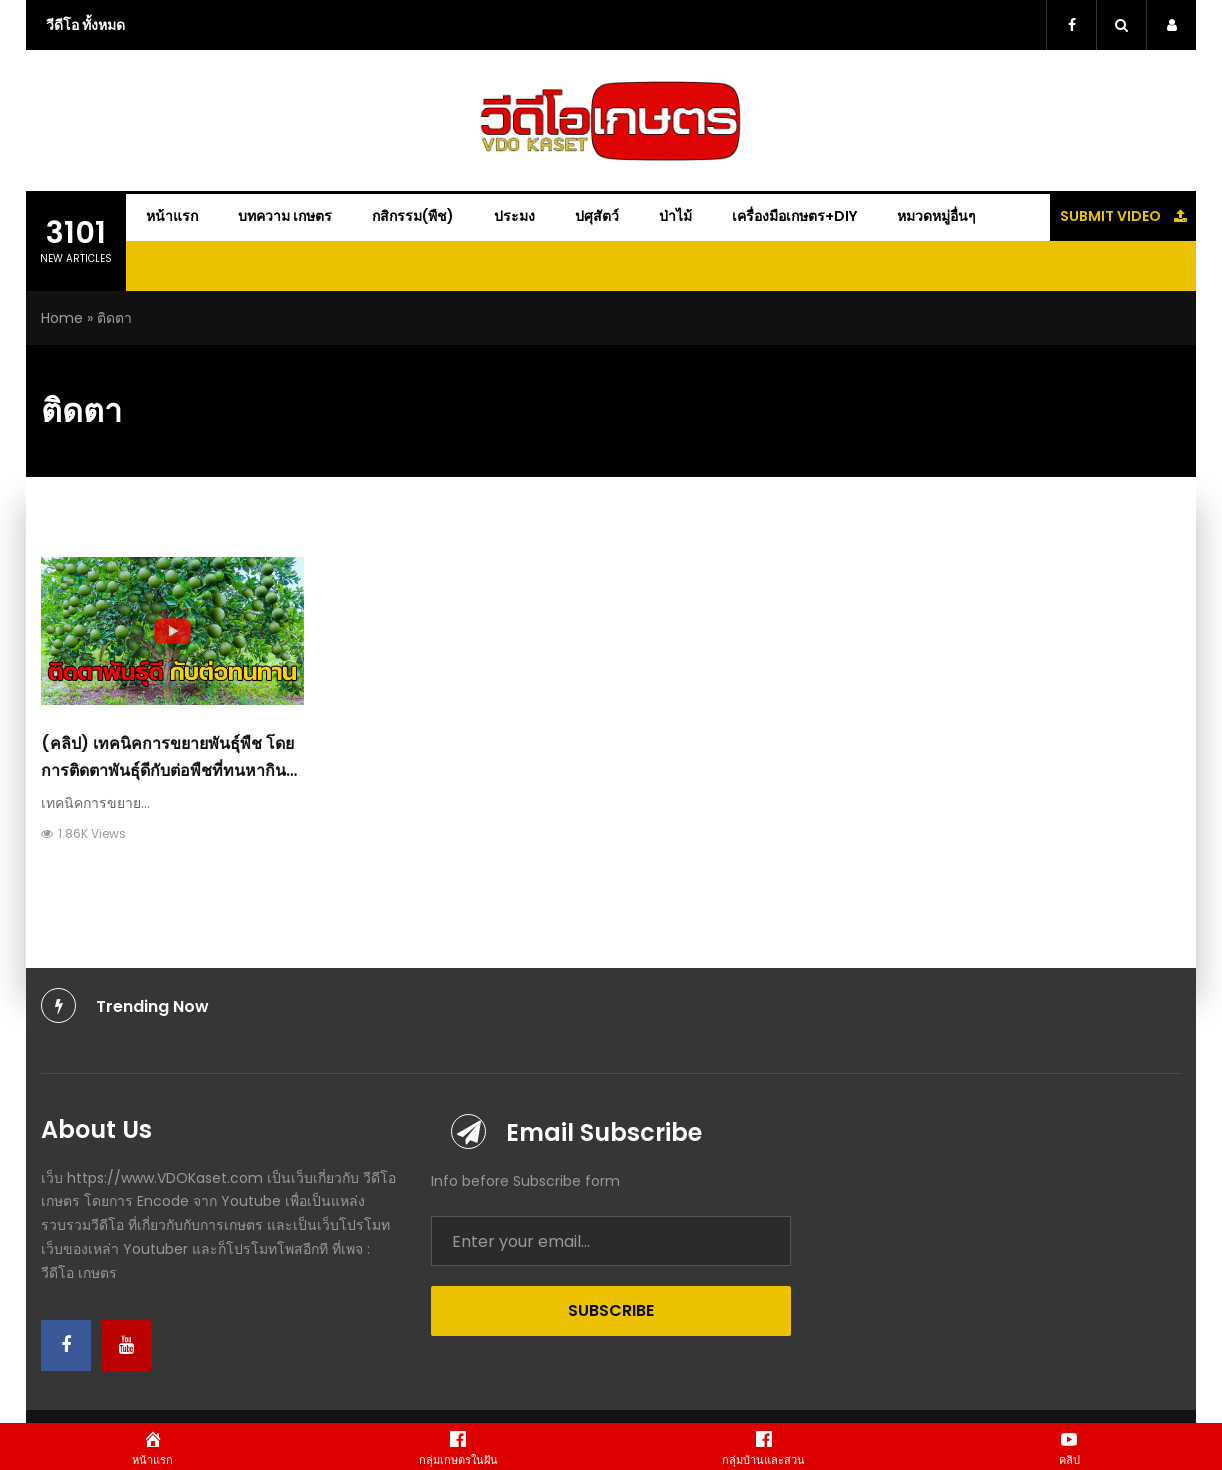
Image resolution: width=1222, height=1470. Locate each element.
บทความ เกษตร (285, 216)
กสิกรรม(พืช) (413, 216)
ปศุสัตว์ (597, 216)
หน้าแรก (172, 216)
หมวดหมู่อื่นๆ (936, 216)
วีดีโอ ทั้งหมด (85, 25)
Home (62, 318)
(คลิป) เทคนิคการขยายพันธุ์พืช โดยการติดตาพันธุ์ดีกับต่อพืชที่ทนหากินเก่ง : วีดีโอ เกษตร (167, 770)
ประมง (514, 216)
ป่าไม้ (675, 216)
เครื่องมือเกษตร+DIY (794, 216)
